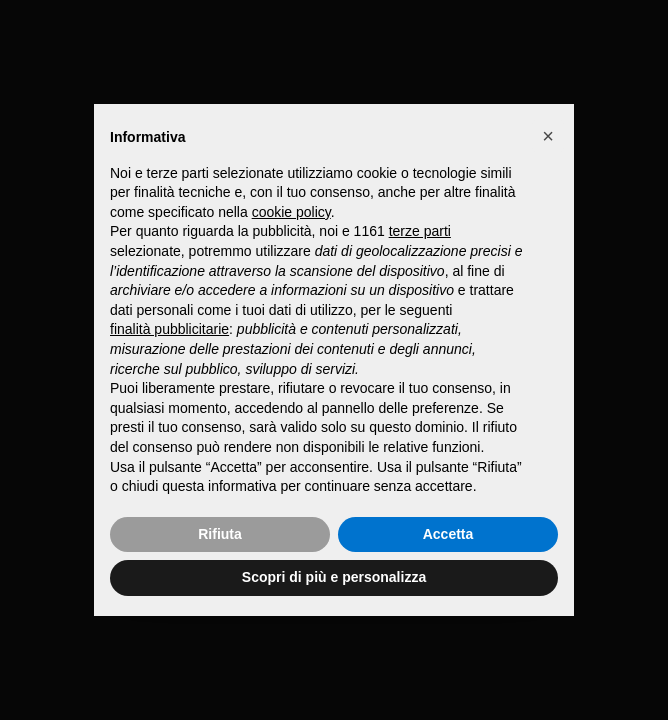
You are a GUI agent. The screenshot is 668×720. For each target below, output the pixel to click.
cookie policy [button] (291, 212)
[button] (548, 136)
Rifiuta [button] (220, 534)
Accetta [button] (448, 534)
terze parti (420, 231)
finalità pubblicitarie (169, 329)
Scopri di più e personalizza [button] (334, 577)
